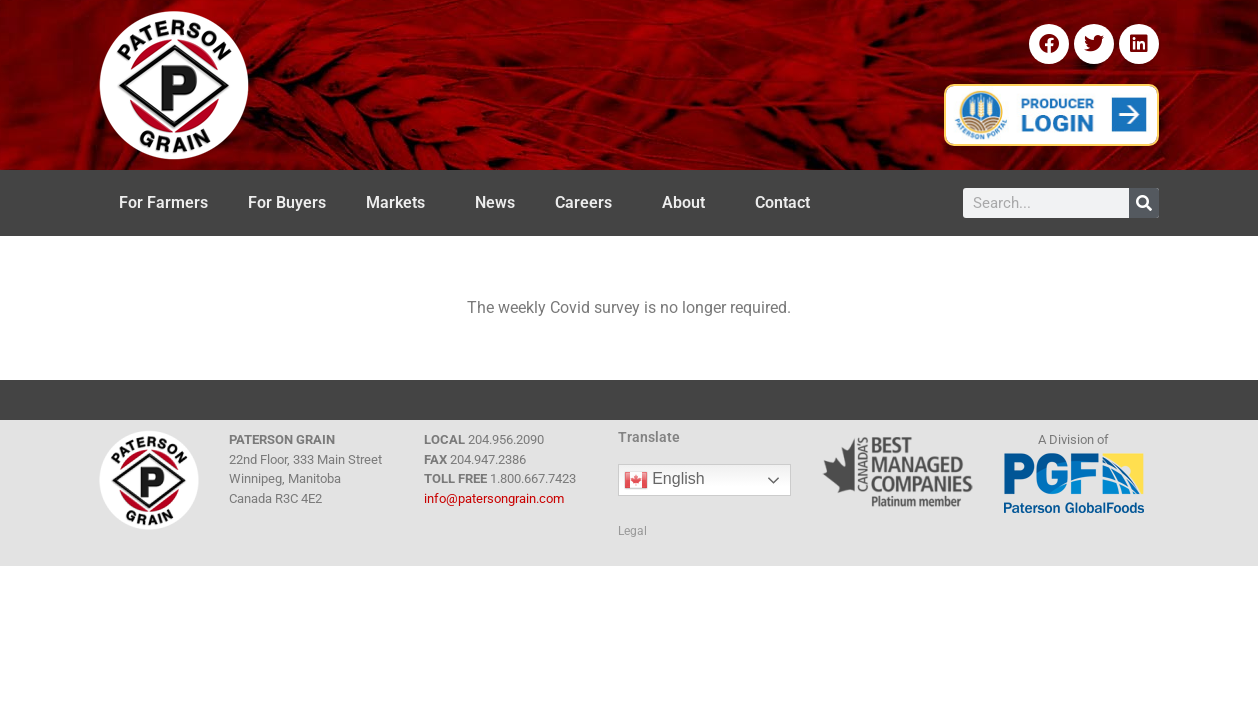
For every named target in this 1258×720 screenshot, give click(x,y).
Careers (588, 203)
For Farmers (163, 202)
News (495, 202)
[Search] (1144, 203)
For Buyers (287, 202)
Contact (787, 203)
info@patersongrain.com (494, 498)
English (664, 480)
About (688, 203)
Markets (400, 203)
